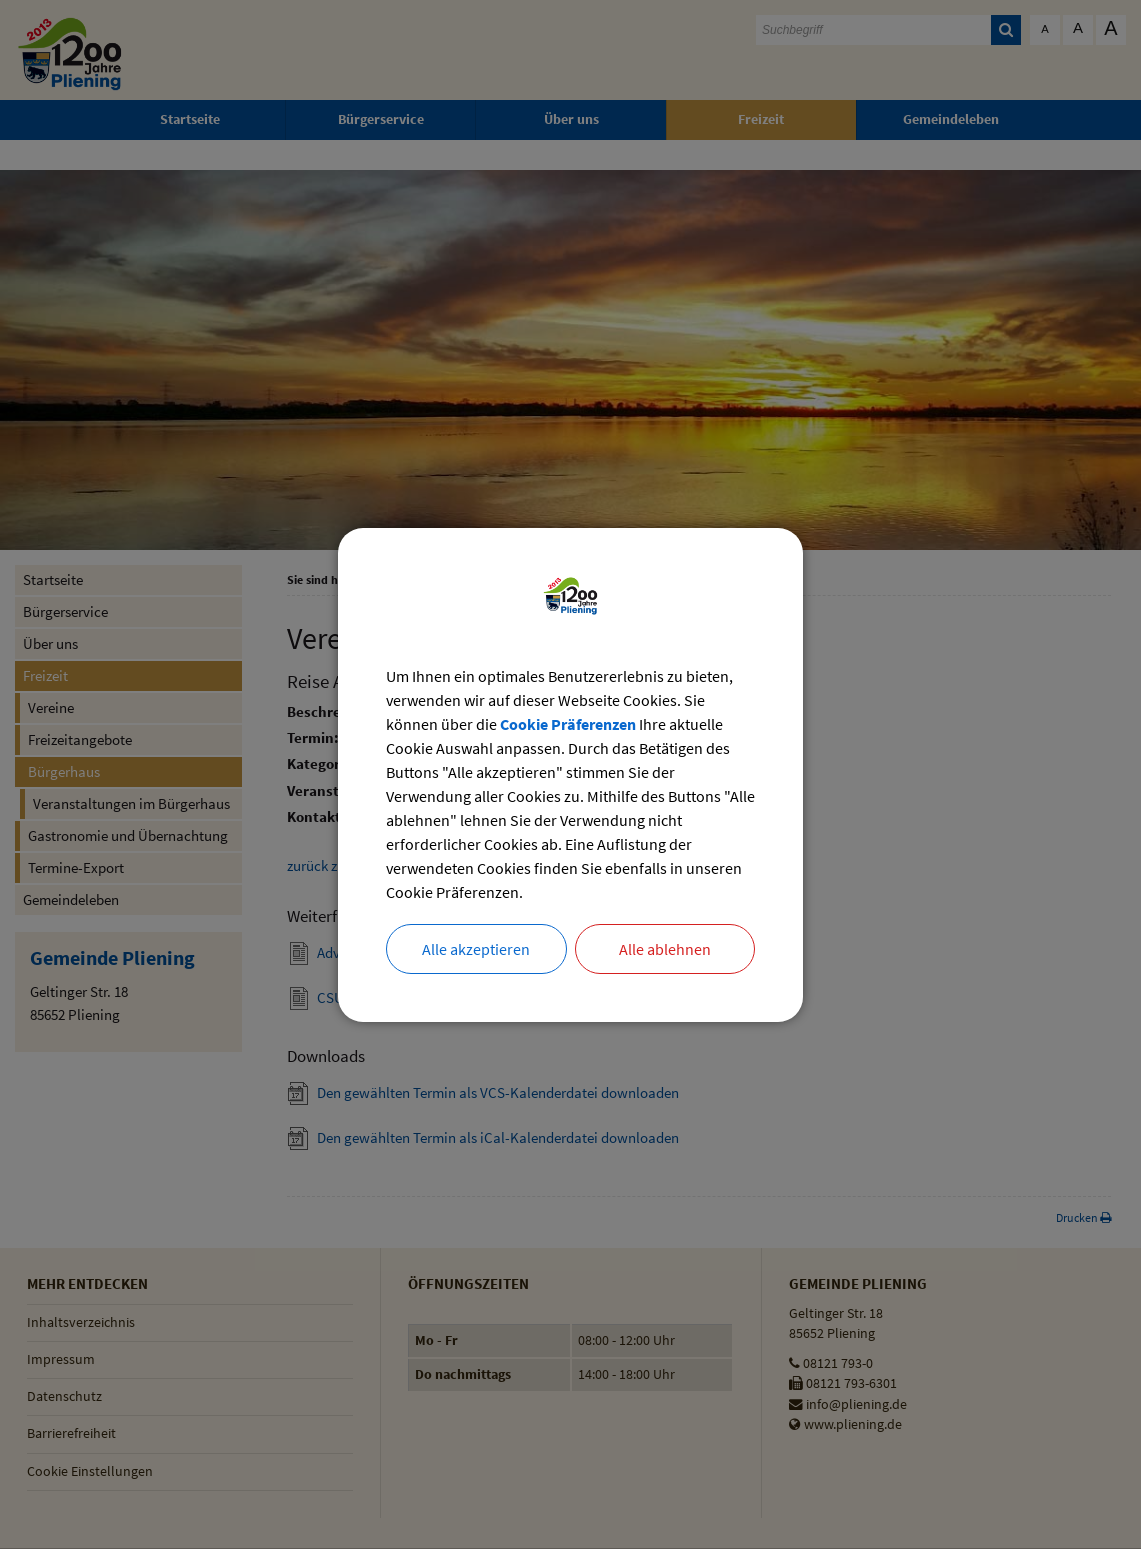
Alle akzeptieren (476, 949)
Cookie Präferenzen (568, 724)
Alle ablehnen (665, 949)
